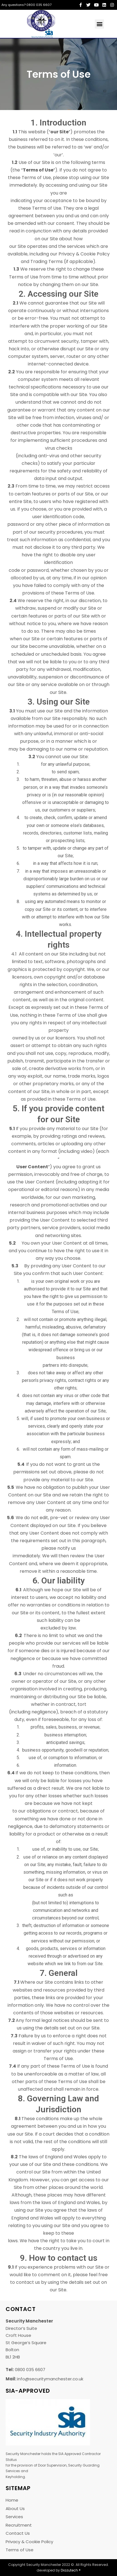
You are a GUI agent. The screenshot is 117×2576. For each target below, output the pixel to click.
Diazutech (69, 2570)
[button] (99, 24)
